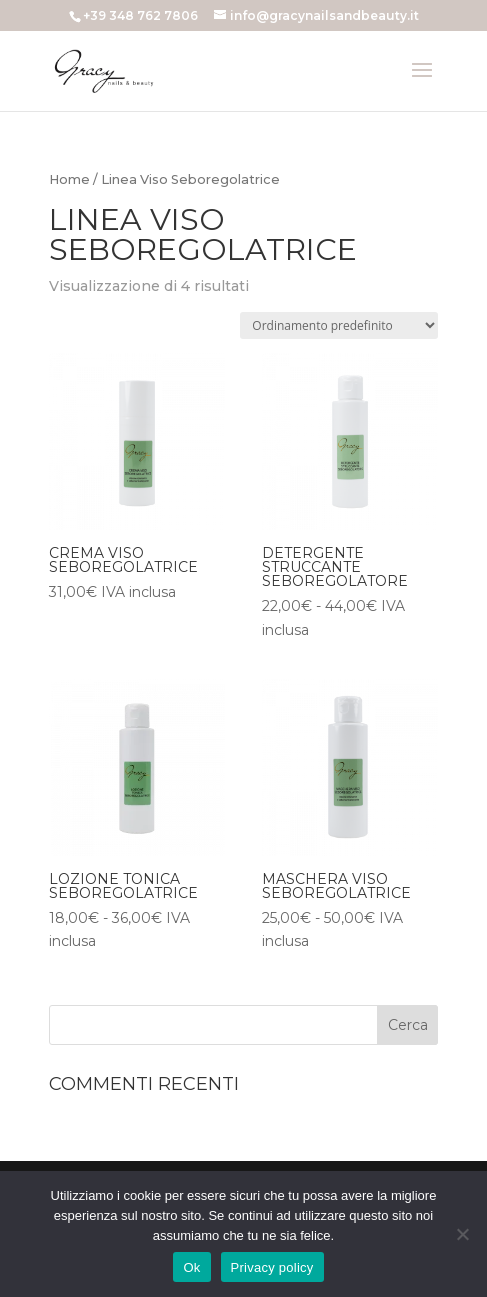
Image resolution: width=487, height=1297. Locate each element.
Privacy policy (272, 1267)
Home (69, 179)
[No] (462, 1234)
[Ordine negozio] (339, 325)
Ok (191, 1267)
